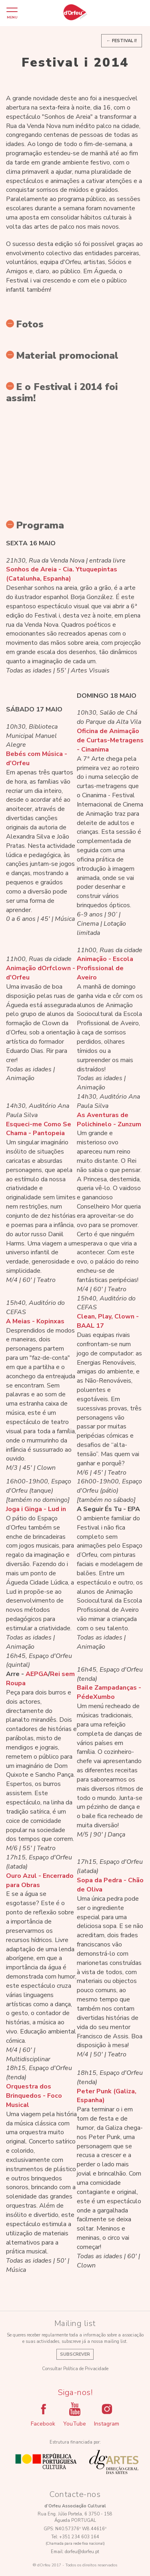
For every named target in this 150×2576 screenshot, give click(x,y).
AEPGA (37, 1674)
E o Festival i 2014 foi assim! (62, 392)
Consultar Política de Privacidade (75, 2369)
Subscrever (75, 2354)
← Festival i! (121, 41)
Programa (35, 525)
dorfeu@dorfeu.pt (82, 2552)
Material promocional (62, 355)
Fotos (25, 324)
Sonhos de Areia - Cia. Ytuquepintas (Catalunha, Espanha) (61, 574)
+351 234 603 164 (79, 2537)
